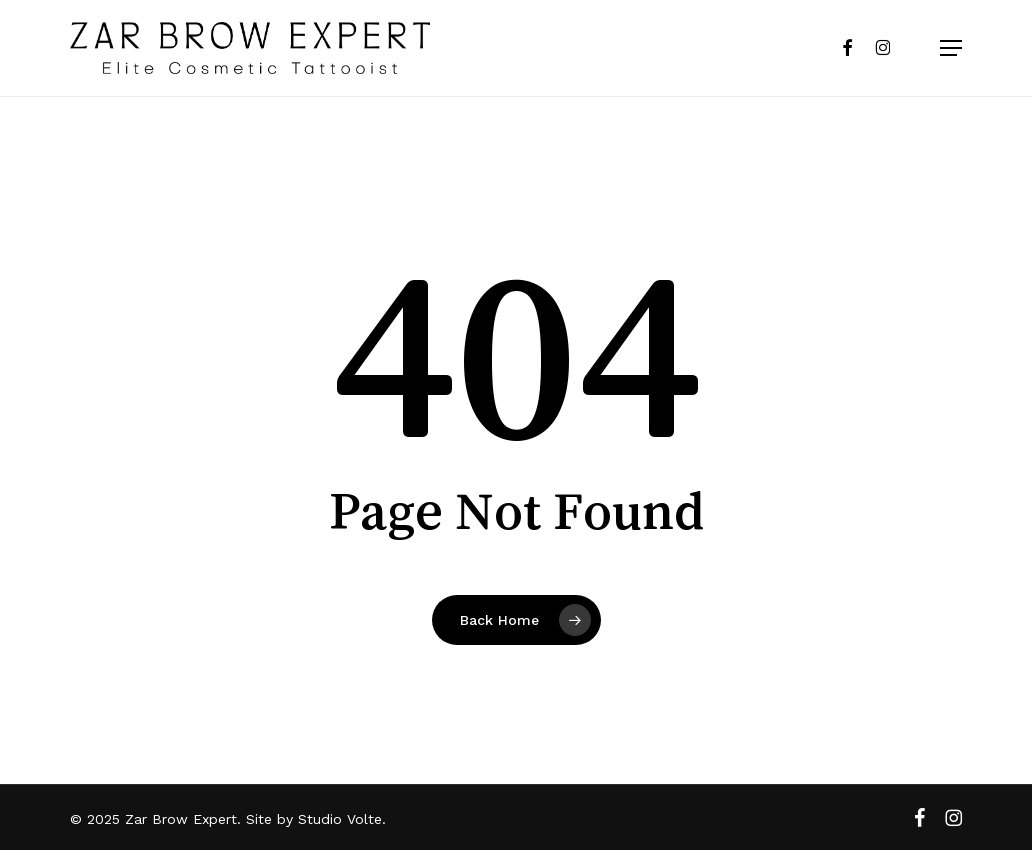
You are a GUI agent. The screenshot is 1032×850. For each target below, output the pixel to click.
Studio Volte (340, 819)
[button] (939, 48)
